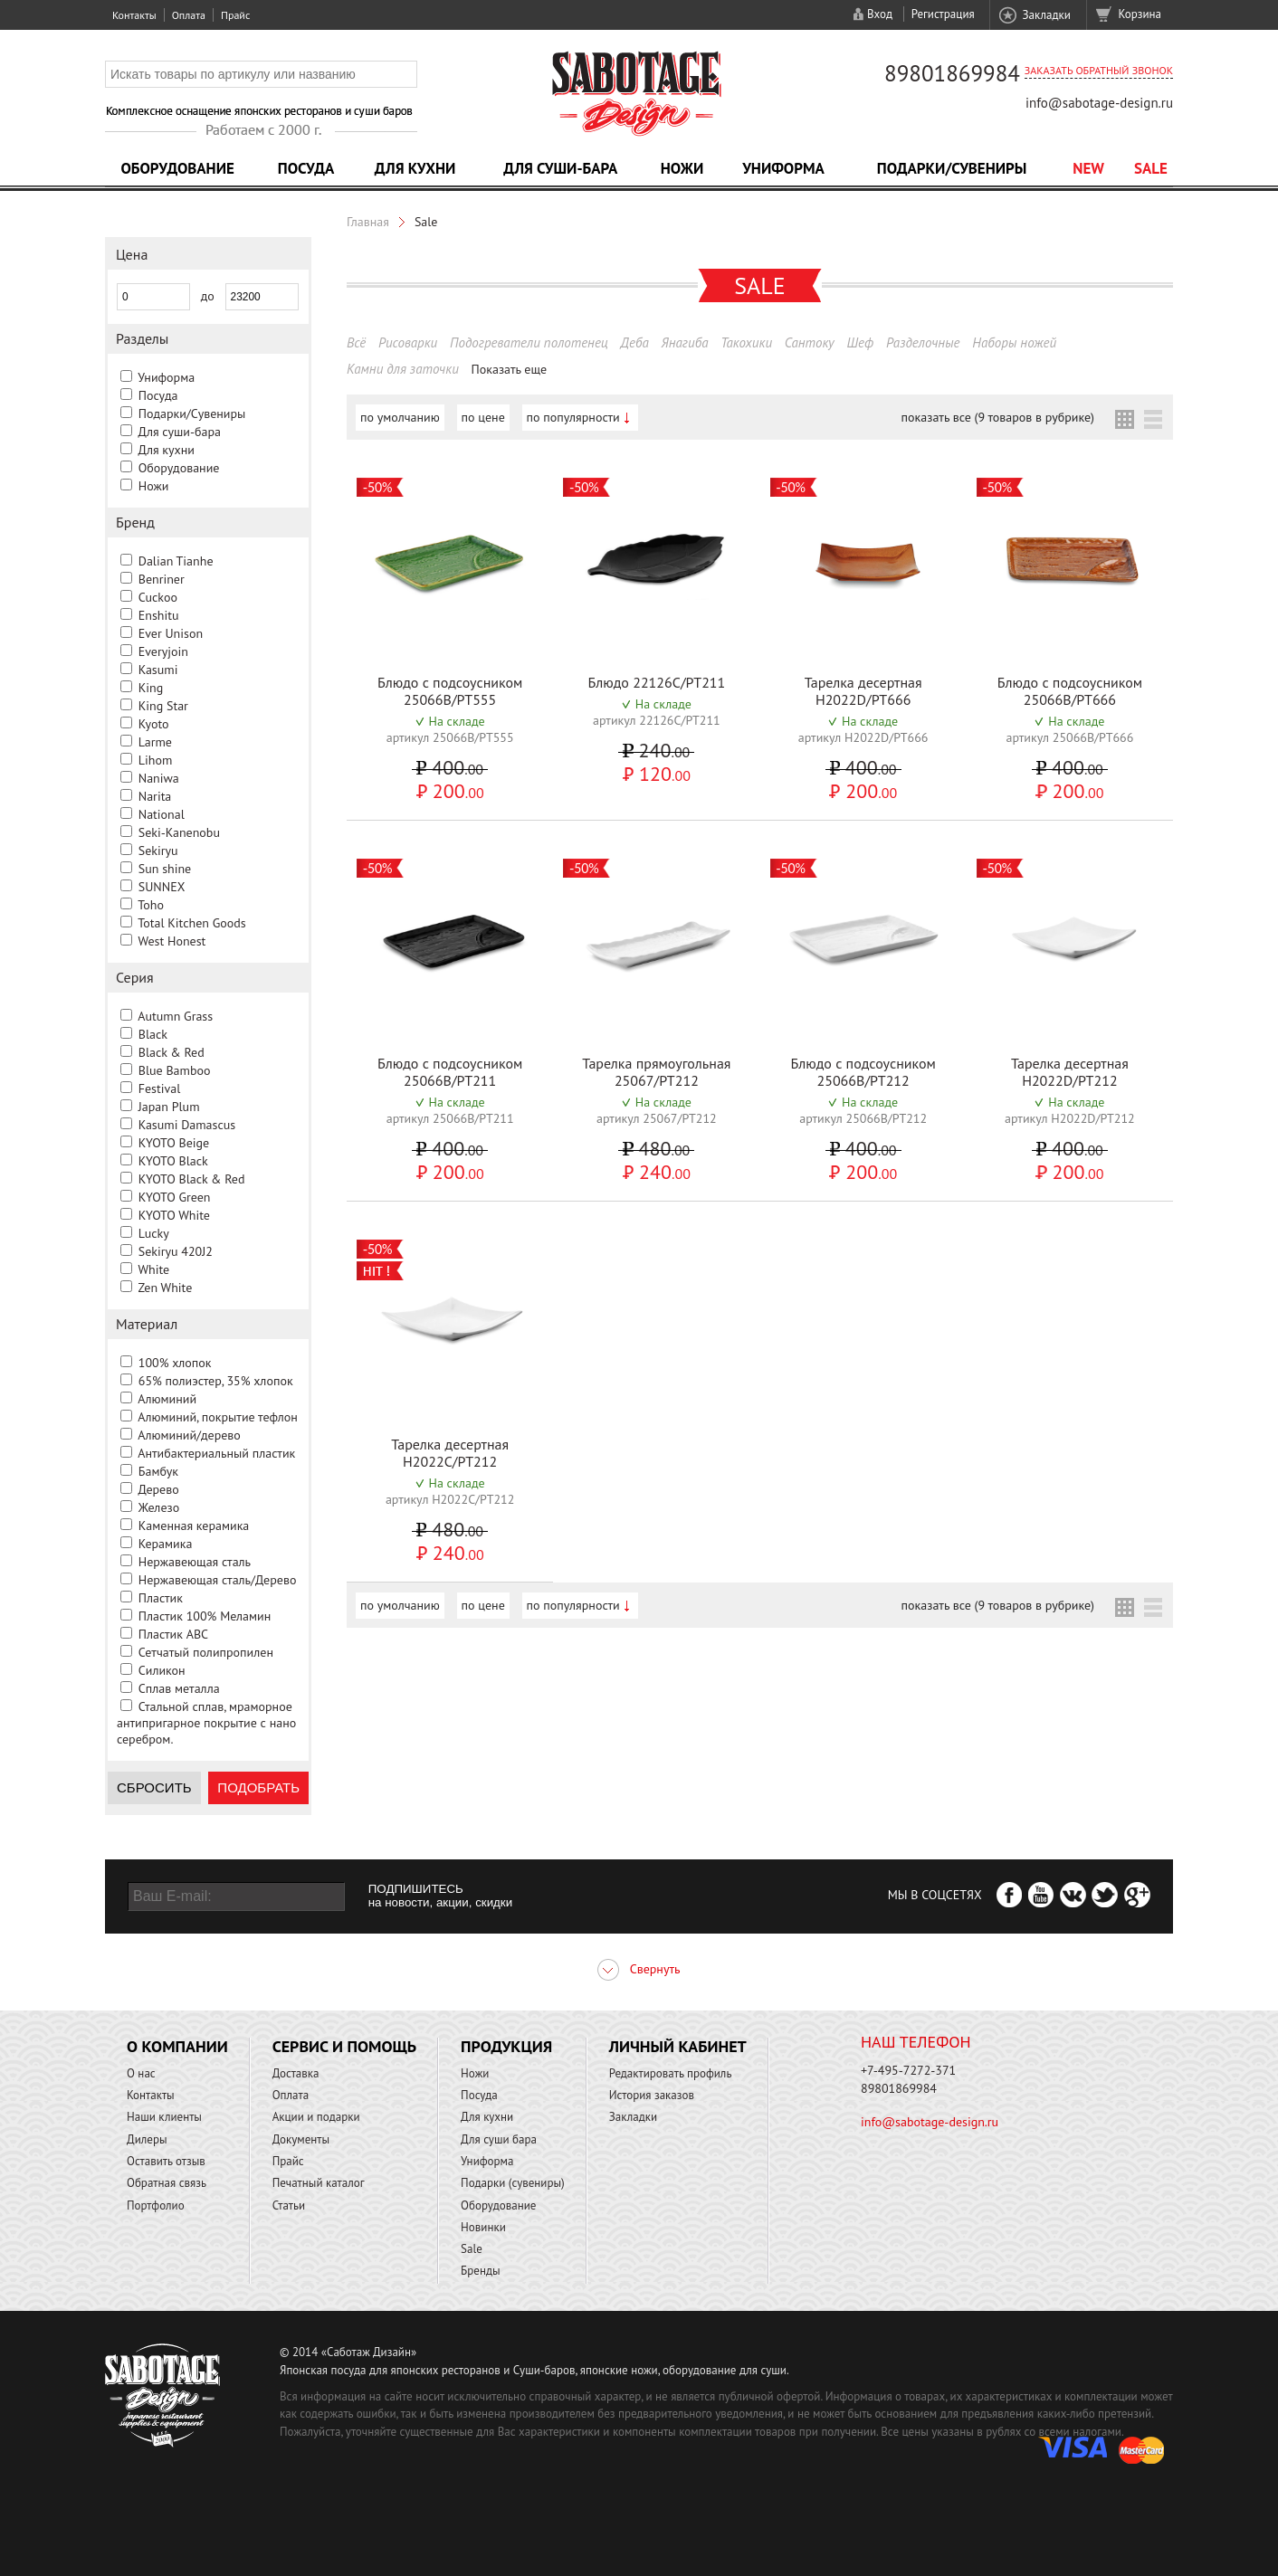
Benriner (161, 579)
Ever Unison (170, 633)
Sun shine (164, 868)
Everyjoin (163, 651)
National (161, 814)
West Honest (171, 941)
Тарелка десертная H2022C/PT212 (450, 1452)
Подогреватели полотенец (529, 342)
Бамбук (158, 1471)
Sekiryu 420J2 (175, 1251)
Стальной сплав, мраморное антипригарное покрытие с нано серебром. (206, 1722)
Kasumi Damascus (186, 1125)
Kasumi (158, 669)
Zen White (165, 1287)
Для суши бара (499, 2139)
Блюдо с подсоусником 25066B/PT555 (450, 690)
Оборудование (177, 168)
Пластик (160, 1598)
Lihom (155, 760)
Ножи (682, 168)
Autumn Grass (175, 1016)
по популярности (573, 417)
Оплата (188, 15)
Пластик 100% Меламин (205, 1616)
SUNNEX (162, 887)
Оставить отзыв (166, 2161)
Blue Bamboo (174, 1070)
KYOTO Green (174, 1197)
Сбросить (154, 1787)
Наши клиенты (164, 2116)
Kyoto (153, 724)
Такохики (746, 342)
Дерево (158, 1489)
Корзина (1140, 14)
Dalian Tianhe (176, 561)
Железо (158, 1507)
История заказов (651, 2095)
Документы (300, 2139)
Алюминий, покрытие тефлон (218, 1417)
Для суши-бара (560, 168)
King (150, 688)
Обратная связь (166, 2183)
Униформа (783, 168)
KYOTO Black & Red (191, 1179)
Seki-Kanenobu (179, 832)
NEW (1088, 168)
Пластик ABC (173, 1634)
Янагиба (685, 342)
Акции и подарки (316, 2116)
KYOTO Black (173, 1161)
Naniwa (158, 778)
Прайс (235, 15)
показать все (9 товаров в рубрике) (997, 417)
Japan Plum (169, 1106)
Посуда (306, 168)
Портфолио (156, 2205)
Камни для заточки (403, 368)
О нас (141, 2073)
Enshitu (158, 615)
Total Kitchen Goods (191, 923)
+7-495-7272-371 (908, 2070)
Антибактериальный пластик (216, 1453)
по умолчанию (400, 417)
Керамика (165, 1543)
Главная (368, 222)
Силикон (162, 1670)
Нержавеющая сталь (194, 1562)
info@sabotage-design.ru (1099, 102)
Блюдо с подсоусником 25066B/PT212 (863, 1071)
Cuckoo (157, 597)
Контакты (134, 15)
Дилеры (147, 2139)
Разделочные (923, 342)
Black (152, 1034)
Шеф (859, 342)
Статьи (289, 2205)
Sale (1151, 168)
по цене (483, 417)
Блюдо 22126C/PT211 (656, 682)
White (153, 1269)
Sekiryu (158, 850)
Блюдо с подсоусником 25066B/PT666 (1070, 690)
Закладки (1046, 15)
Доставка (296, 2073)
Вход (879, 14)
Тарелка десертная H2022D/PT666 (863, 690)
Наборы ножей (1014, 342)
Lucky (153, 1233)
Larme (155, 742)
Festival (159, 1088)
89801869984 (952, 73)
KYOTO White (174, 1215)
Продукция (506, 2046)
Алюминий (167, 1399)
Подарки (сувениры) (513, 2183)
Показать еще (510, 369)
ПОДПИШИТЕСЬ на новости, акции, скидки (440, 1895)
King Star (163, 706)
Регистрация (943, 14)
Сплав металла (179, 1688)
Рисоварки (407, 342)
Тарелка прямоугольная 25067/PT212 (656, 1071)
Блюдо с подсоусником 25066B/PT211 (450, 1071)
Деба (635, 342)
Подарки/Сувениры (952, 168)
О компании (177, 2046)
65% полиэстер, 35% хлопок (215, 1381)
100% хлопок (175, 1363)
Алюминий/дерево (189, 1435)
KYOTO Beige (173, 1143)
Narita (155, 796)
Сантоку (810, 342)
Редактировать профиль (670, 2073)
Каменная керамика (194, 1525)
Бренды (480, 2270)
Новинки (483, 2227)
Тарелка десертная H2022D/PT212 (1070, 1071)
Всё (356, 342)
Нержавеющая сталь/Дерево (217, 1580)
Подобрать (258, 1787)
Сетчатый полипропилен (205, 1652)
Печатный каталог (318, 2183)
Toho (151, 905)
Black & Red (171, 1052)
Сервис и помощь (344, 2046)
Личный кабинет (678, 2046)
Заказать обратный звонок (1099, 70)
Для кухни (415, 168)
